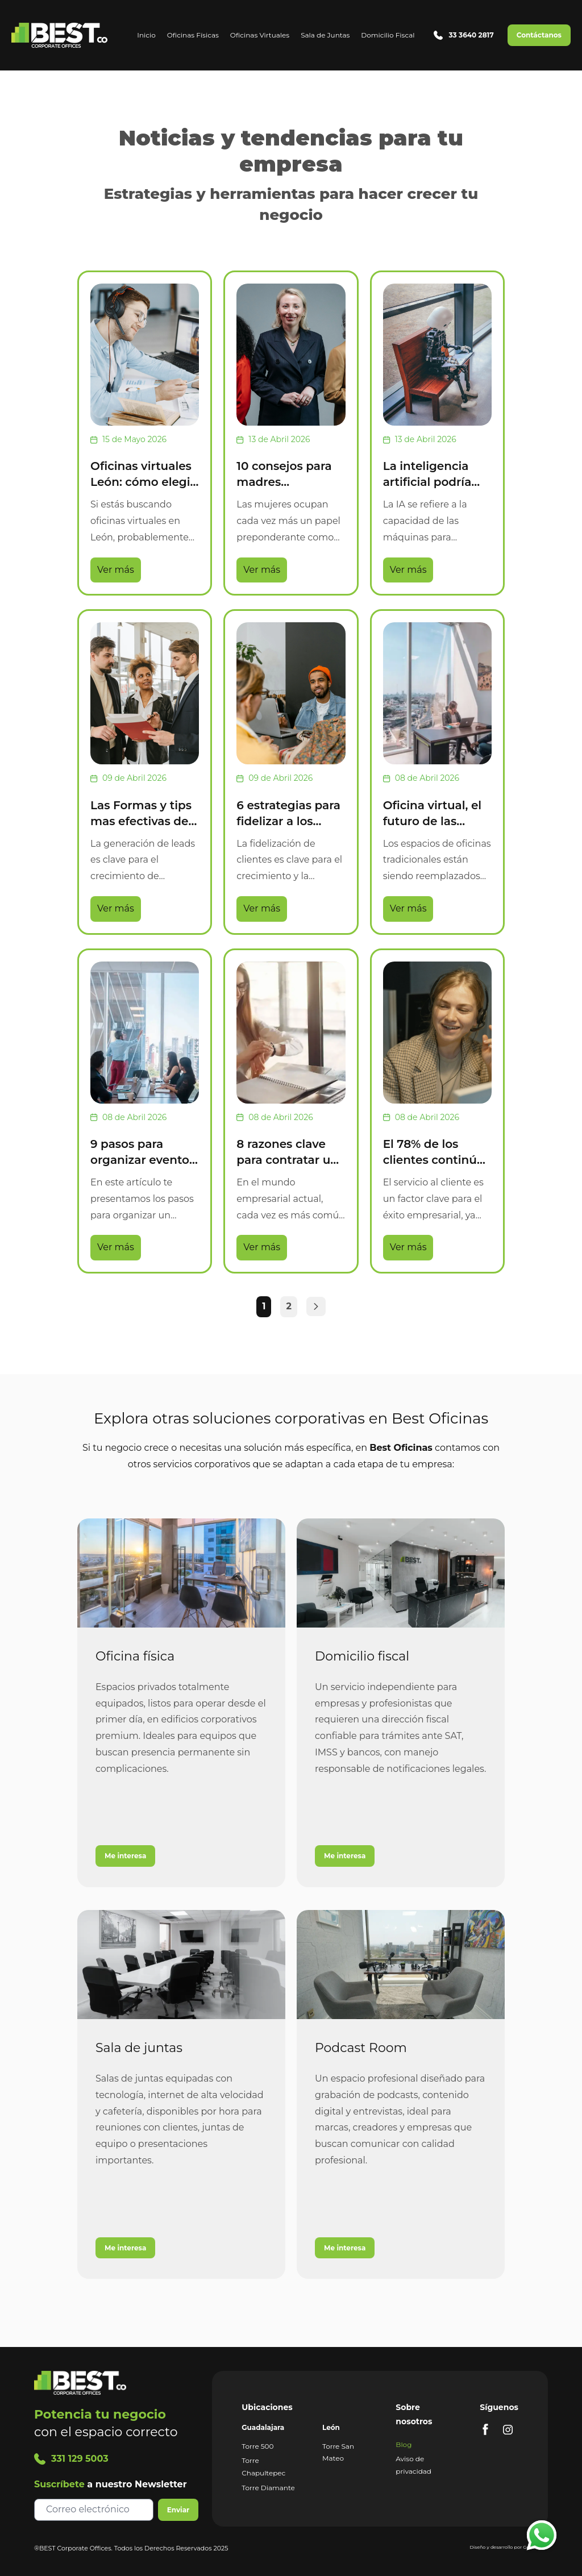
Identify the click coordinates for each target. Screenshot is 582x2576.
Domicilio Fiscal (387, 35)
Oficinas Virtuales (259, 35)
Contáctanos (539, 35)
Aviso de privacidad (413, 2464)
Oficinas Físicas (193, 35)
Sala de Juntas (325, 35)
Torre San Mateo (338, 2452)
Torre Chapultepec (263, 2466)
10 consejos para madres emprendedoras (283, 482)
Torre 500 (257, 2446)
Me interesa (125, 1855)
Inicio (146, 35)
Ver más (115, 569)
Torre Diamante (268, 2487)
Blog (403, 2444)
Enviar (178, 2510)
